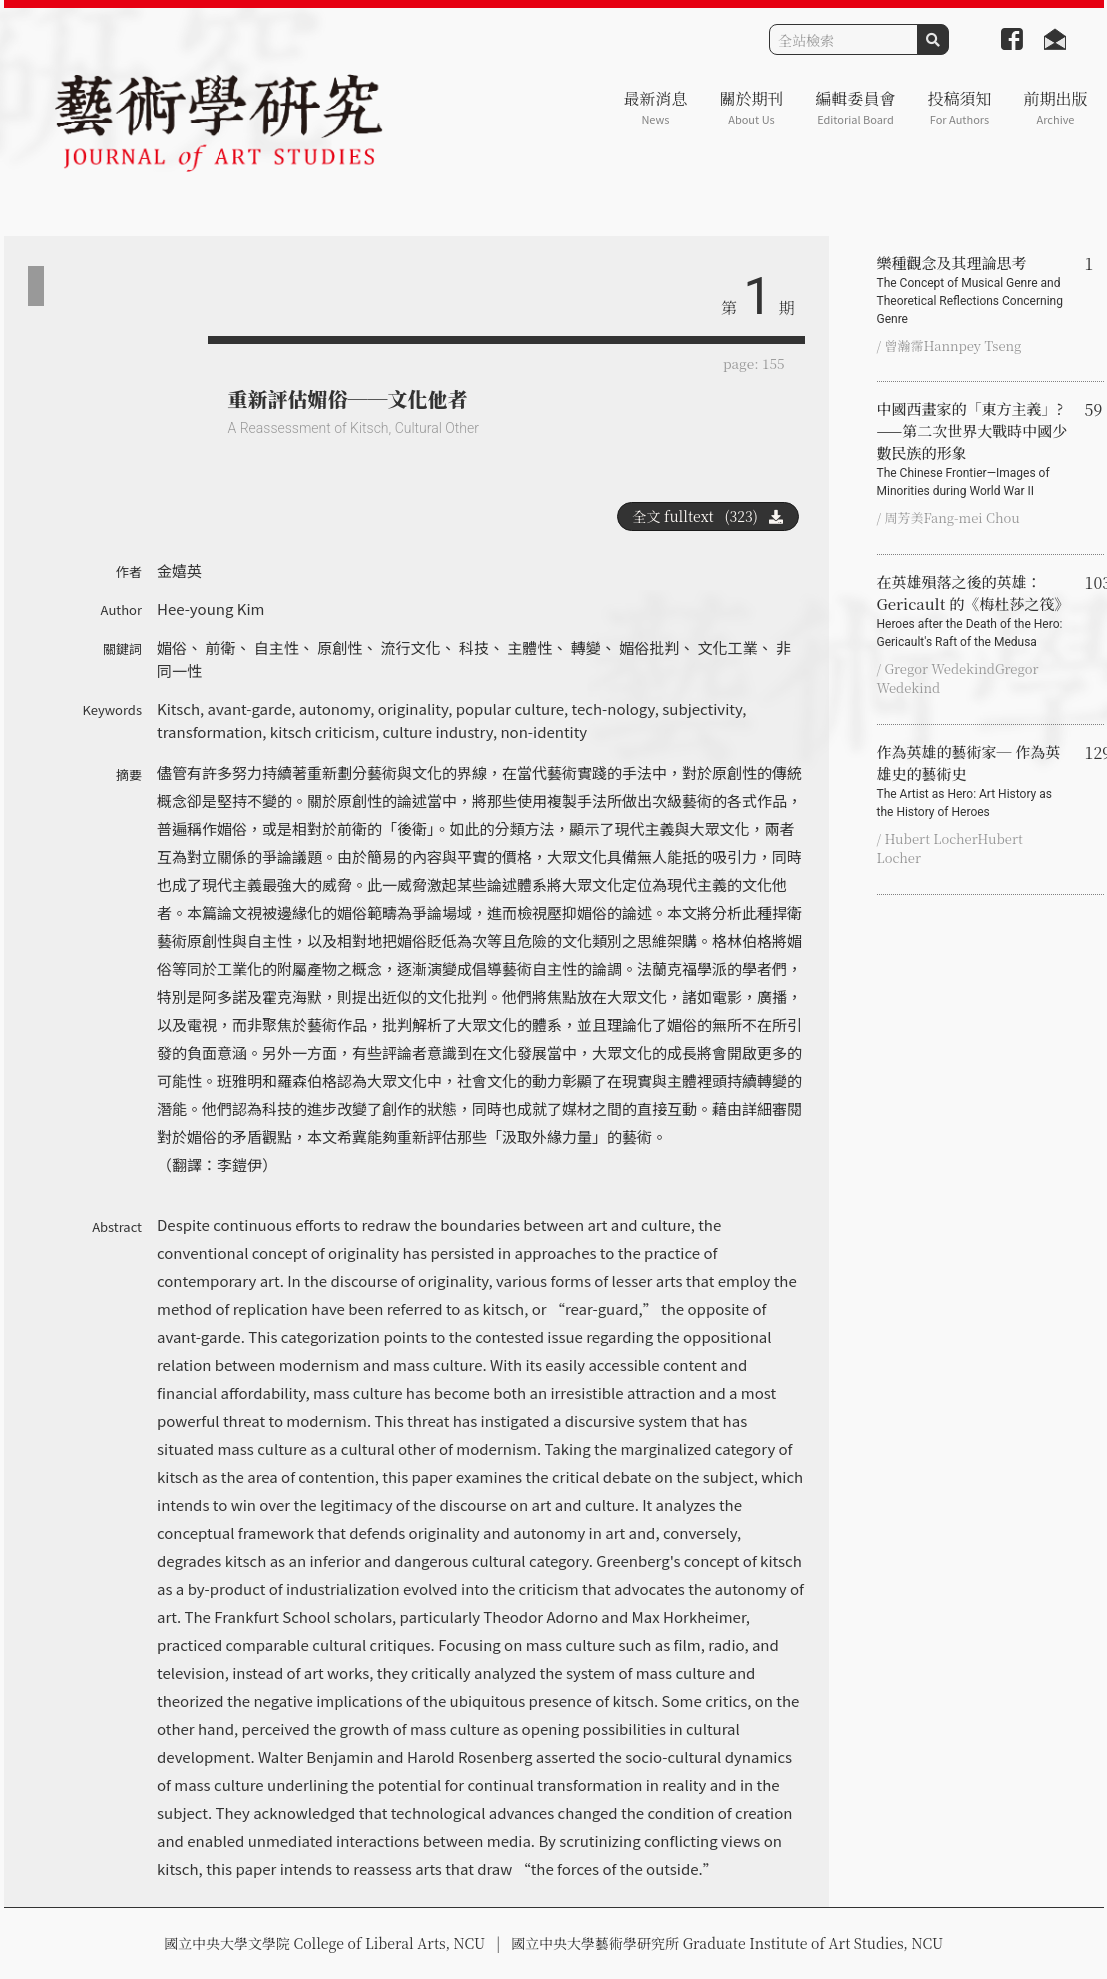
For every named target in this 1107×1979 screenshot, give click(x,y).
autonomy (334, 708)
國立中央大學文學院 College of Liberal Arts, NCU (324, 1943)
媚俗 (172, 647)
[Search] (843, 39)
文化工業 (728, 647)
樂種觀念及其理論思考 (973, 290)
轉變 (586, 647)
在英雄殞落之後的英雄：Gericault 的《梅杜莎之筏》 (973, 611)
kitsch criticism (322, 731)
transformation (209, 731)
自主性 (276, 647)
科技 (474, 647)
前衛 (220, 647)
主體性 (529, 647)
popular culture (510, 708)
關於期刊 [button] (751, 107)
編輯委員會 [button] (855, 107)
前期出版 (1055, 107)
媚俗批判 (649, 647)
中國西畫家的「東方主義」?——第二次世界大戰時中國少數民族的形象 (973, 449)
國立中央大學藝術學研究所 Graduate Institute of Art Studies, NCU (727, 1943)
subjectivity (702, 708)
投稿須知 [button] (959, 107)
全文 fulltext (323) (708, 516)
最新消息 (655, 107)
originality (413, 708)
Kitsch (178, 708)
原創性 (339, 647)
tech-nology (613, 708)
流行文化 (411, 647)
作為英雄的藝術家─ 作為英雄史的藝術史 (973, 781)
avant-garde (250, 708)
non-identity (543, 731)
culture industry (437, 731)
